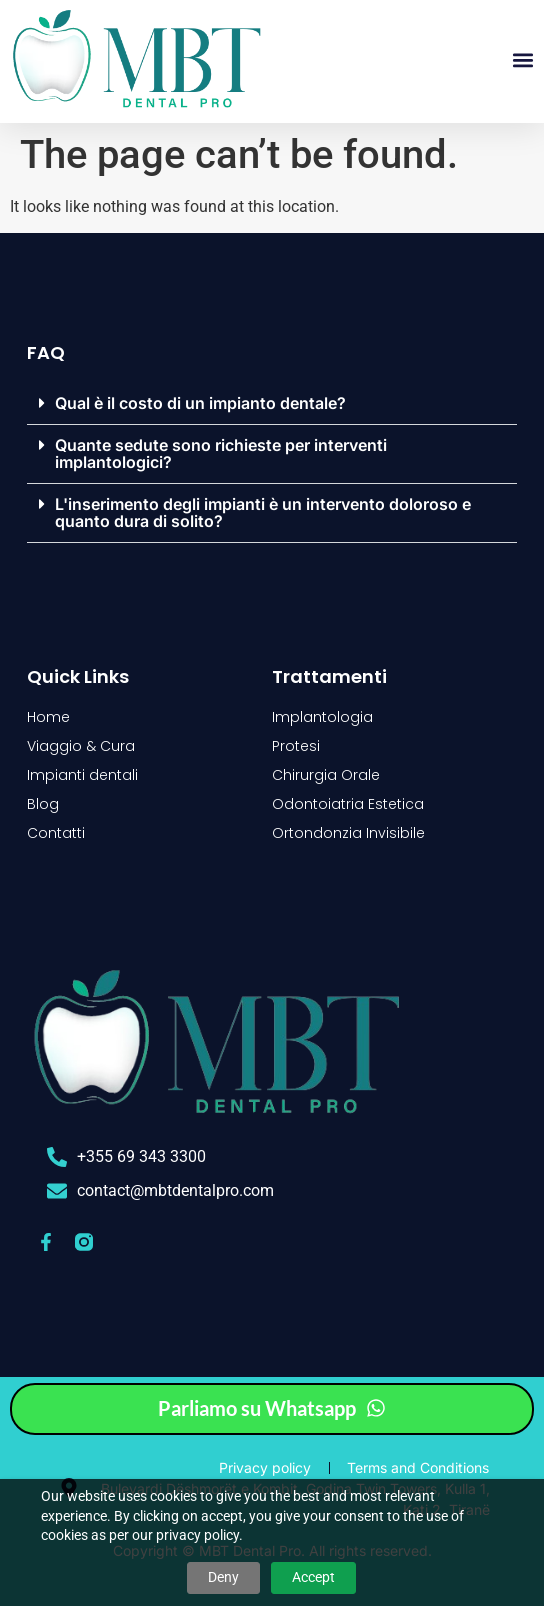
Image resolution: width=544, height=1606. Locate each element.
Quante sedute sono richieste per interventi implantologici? (221, 453)
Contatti (56, 833)
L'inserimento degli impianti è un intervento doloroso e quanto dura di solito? (263, 512)
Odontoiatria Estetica (348, 804)
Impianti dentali (82, 775)
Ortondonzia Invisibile (348, 833)
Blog (43, 804)
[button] (522, 60)
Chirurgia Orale (326, 775)
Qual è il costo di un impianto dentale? (200, 403)
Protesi (296, 746)
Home (48, 717)
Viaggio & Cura (81, 746)
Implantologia (322, 717)
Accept (313, 1577)
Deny (223, 1577)
